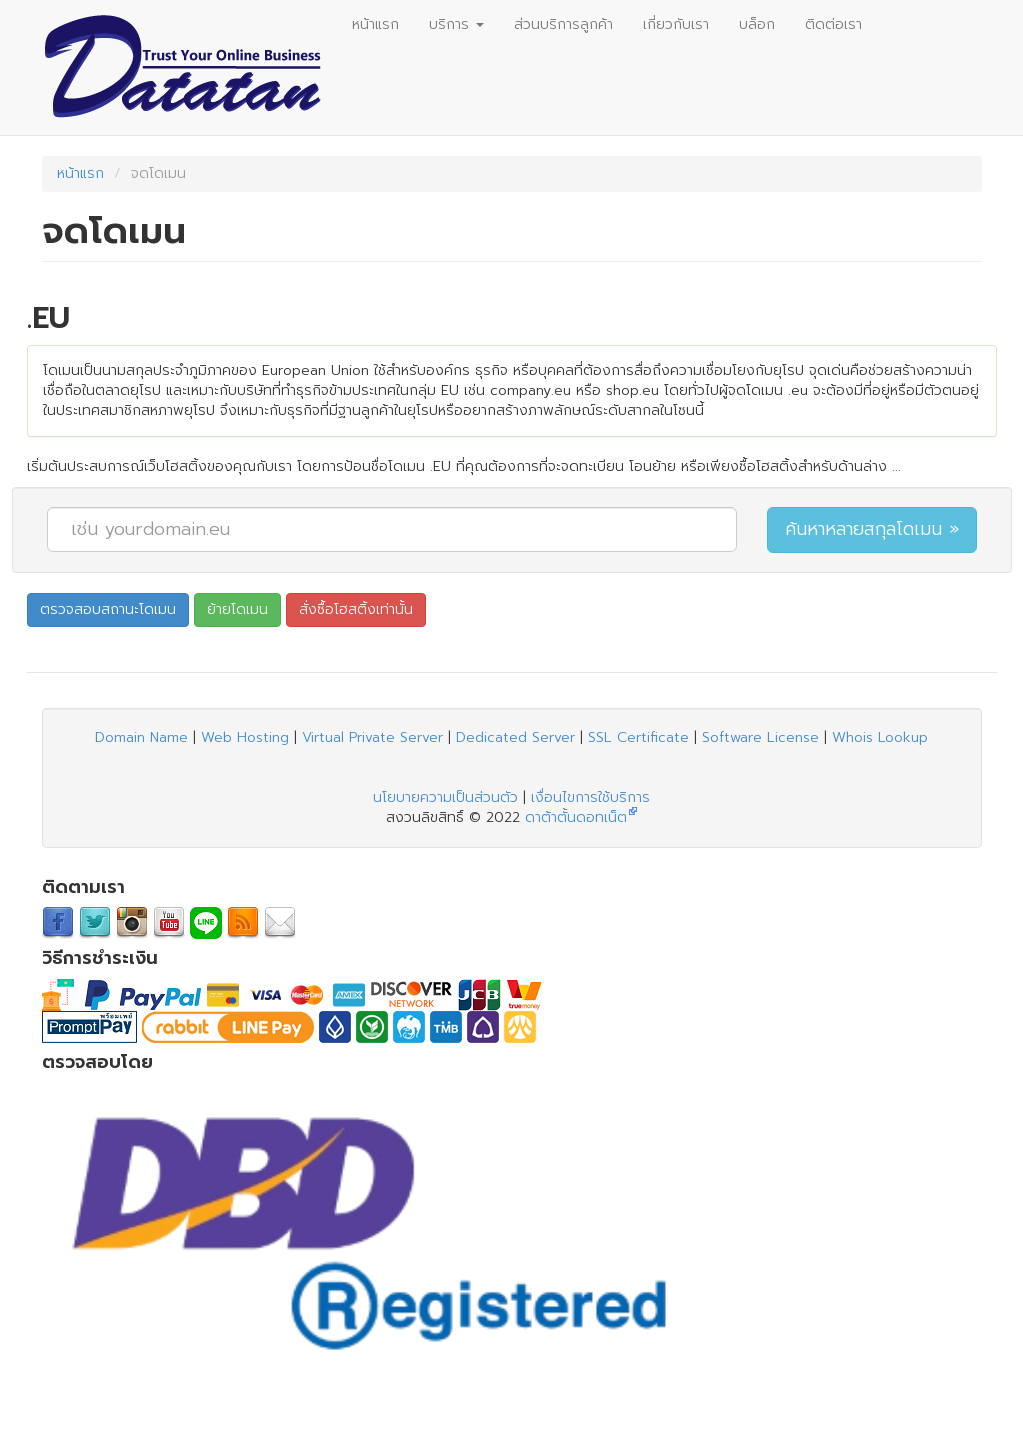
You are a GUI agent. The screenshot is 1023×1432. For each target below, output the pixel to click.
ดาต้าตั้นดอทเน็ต (576, 817)
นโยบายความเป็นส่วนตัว (445, 797)
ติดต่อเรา (833, 24)
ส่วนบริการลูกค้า (563, 24)
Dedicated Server (515, 737)
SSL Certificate (638, 737)
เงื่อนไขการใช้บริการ (590, 797)
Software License (760, 737)
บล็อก (757, 24)
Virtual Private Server (372, 737)
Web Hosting (245, 737)
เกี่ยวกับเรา (676, 24)
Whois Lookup (880, 737)
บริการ (456, 24)
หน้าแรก (375, 24)
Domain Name (141, 737)
